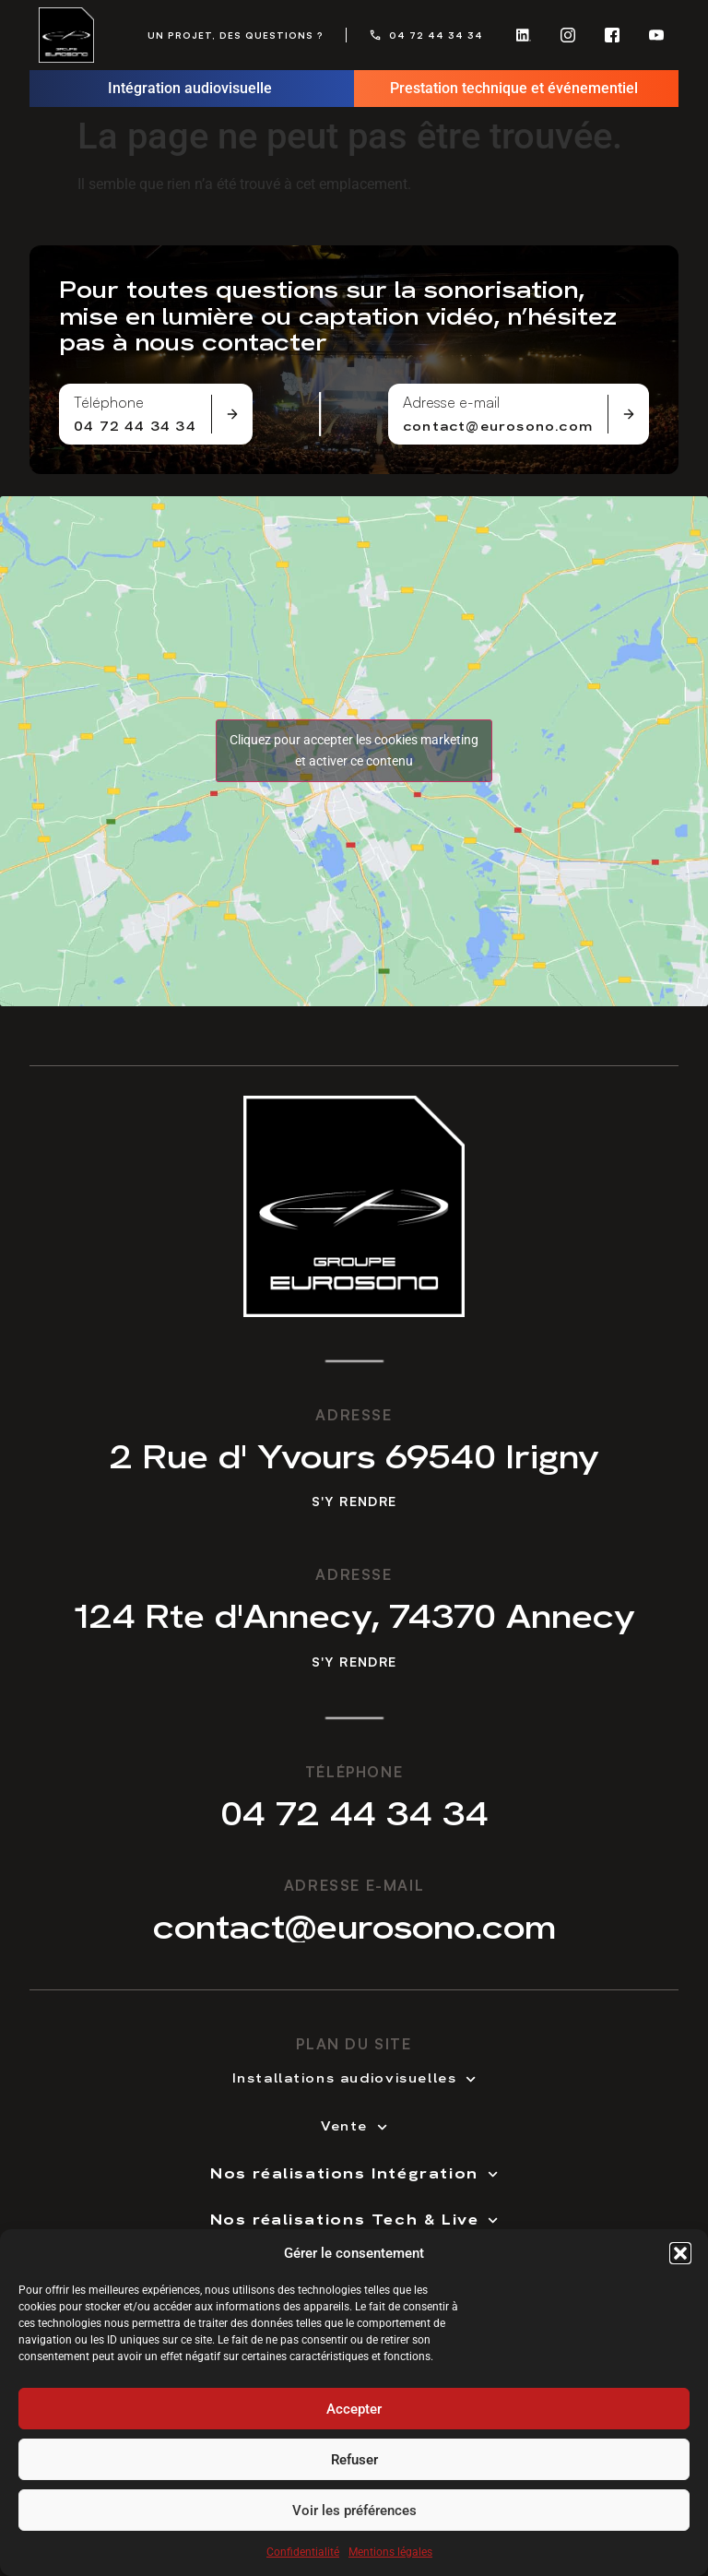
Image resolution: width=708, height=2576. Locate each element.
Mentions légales (390, 2552)
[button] (680, 2254)
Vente (354, 2125)
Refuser (354, 2459)
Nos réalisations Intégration (354, 2172)
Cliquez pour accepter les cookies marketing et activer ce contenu (354, 750)
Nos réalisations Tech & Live (354, 2218)
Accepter (354, 2409)
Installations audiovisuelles (354, 2077)
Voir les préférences (354, 2510)
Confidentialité (302, 2552)
